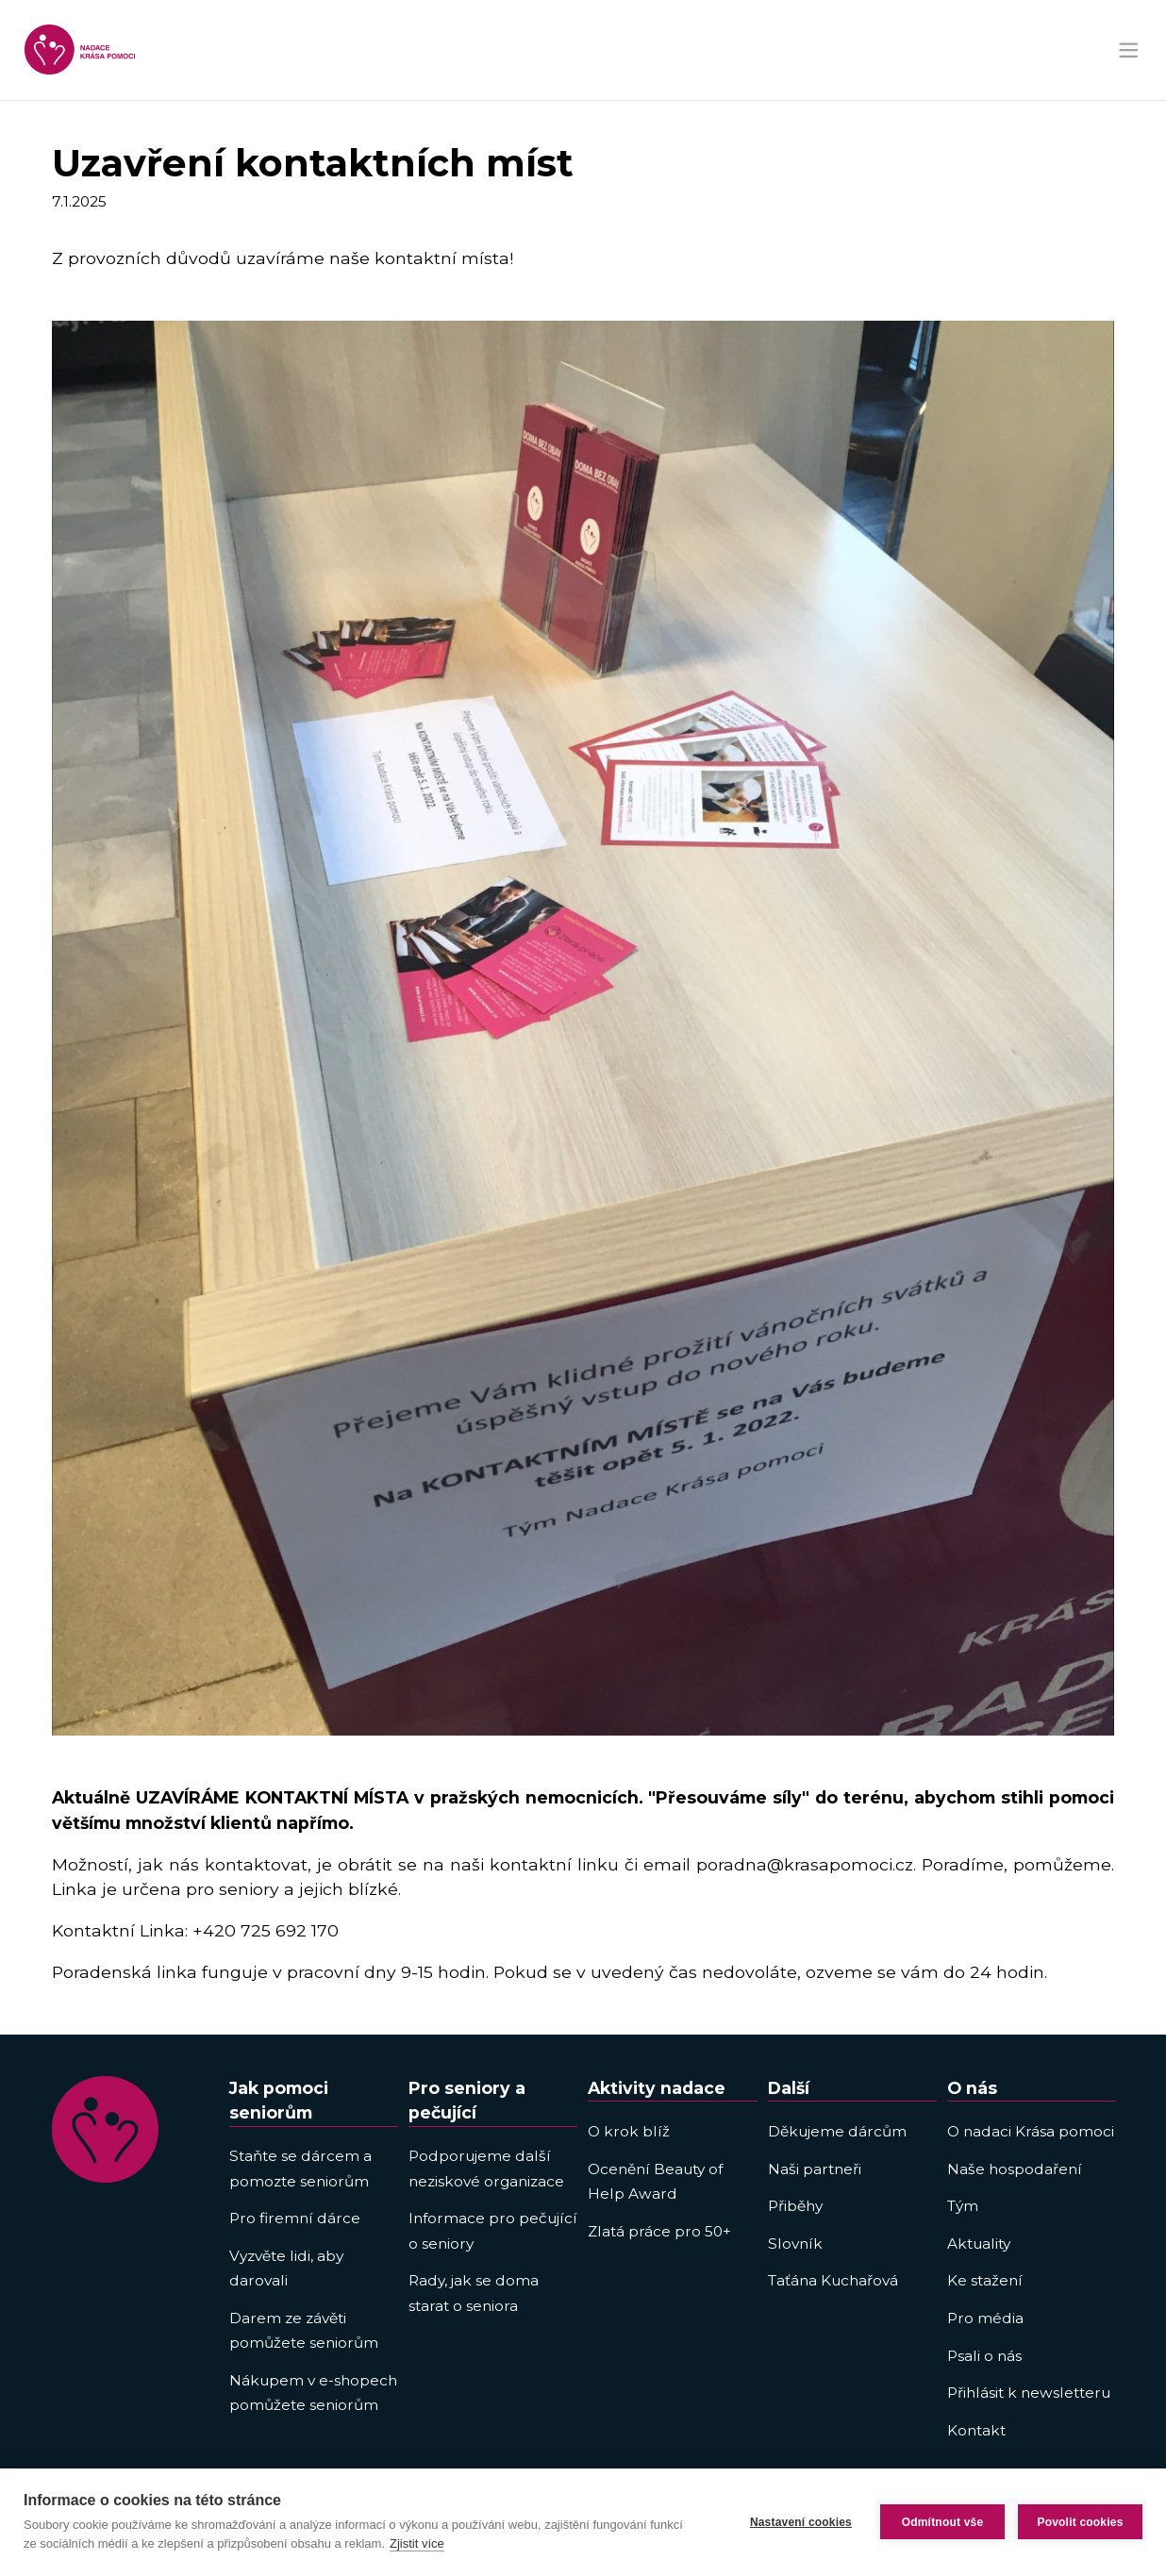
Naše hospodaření (1014, 2169)
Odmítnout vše (943, 2522)
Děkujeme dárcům (837, 2131)
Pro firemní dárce (294, 2218)
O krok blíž (629, 2131)
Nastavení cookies (801, 2522)
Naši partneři (814, 2169)
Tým (962, 2206)
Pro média (985, 2318)
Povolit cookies (1080, 2522)
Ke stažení (985, 2280)
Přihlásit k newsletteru (1028, 2392)
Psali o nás (984, 2356)
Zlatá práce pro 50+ (659, 2231)
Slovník (795, 2243)
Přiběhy (795, 2206)
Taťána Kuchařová (833, 2280)
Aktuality (978, 2243)
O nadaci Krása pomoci (1030, 2131)
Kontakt (976, 2430)
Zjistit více (417, 2543)
